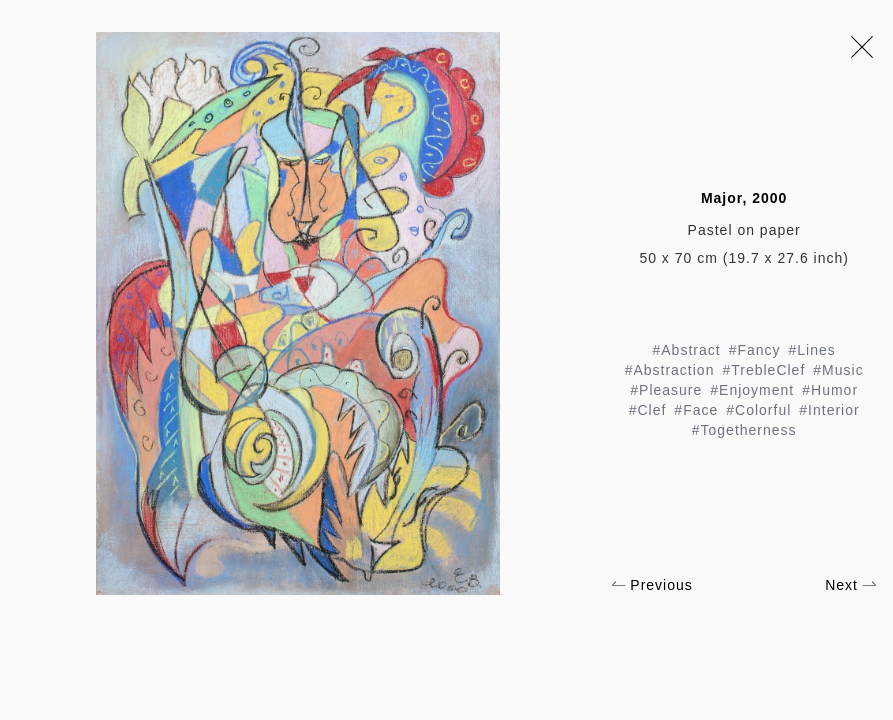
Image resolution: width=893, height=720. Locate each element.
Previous (651, 585)
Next (851, 585)
